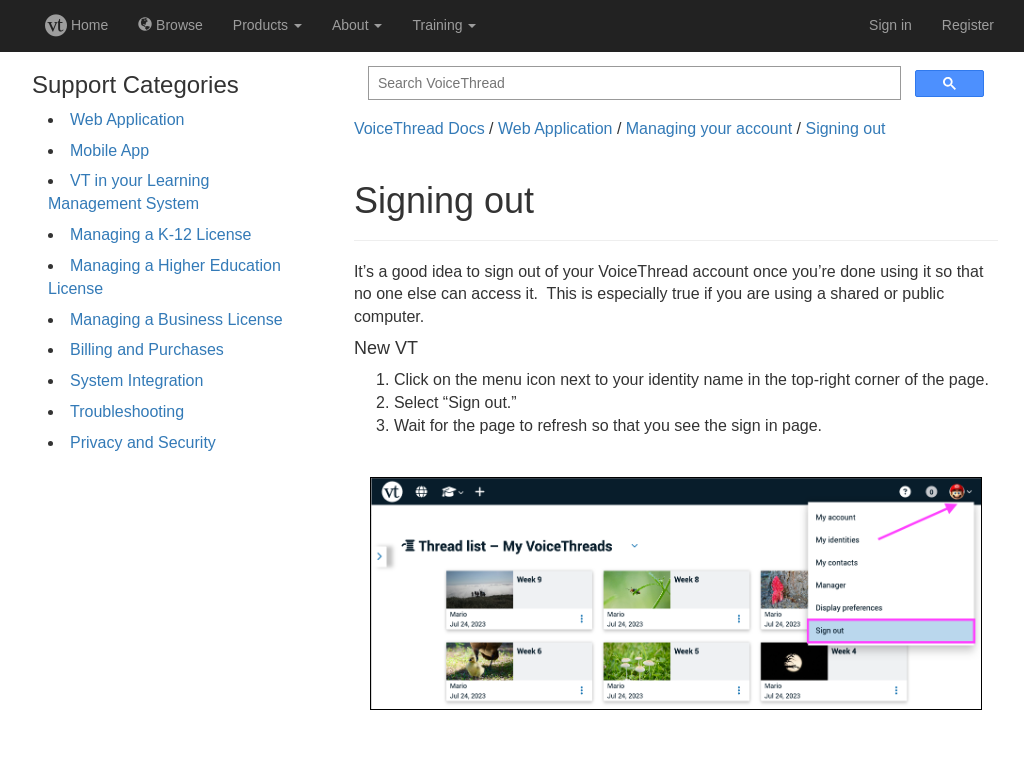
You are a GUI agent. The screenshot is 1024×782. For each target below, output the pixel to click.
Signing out (845, 128)
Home (76, 25)
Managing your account (709, 128)
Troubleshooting (127, 411)
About (357, 25)
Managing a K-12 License (160, 234)
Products (267, 25)
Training (444, 25)
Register (968, 25)
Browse (170, 25)
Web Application (127, 119)
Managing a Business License (176, 319)
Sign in (890, 25)
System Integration (136, 380)
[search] (632, 83)
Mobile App (109, 150)
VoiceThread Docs (419, 128)
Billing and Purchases (147, 349)
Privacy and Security (143, 442)
